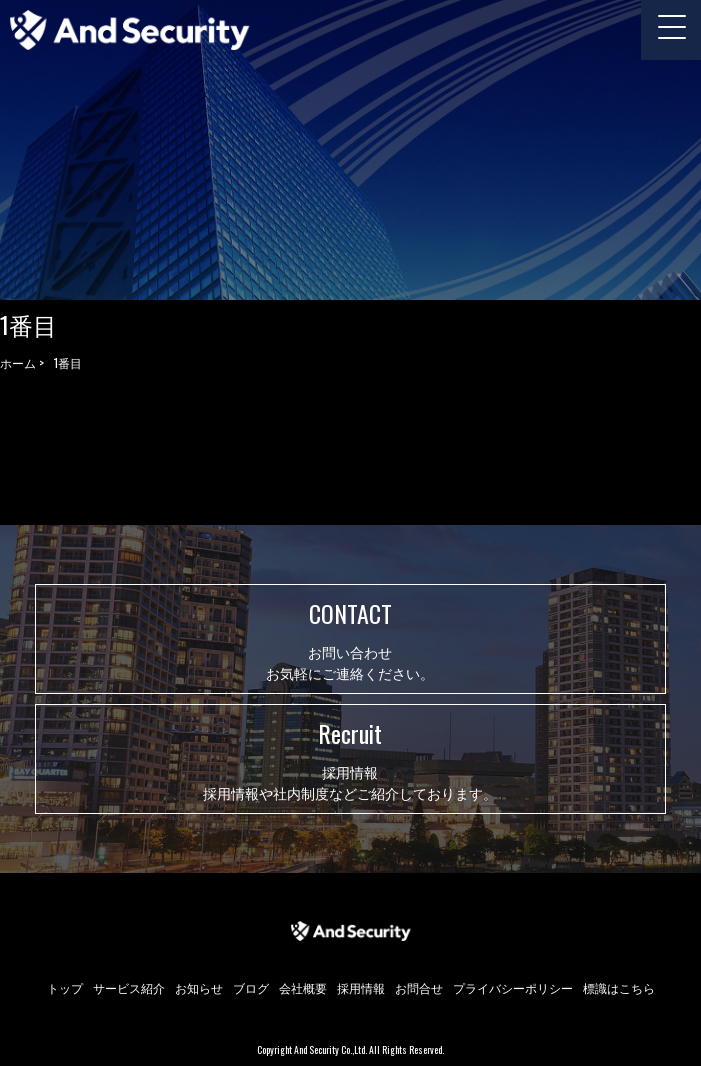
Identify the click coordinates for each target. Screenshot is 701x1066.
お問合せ (419, 987)
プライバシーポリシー (513, 987)
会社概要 (303, 987)
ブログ (251, 987)
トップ (65, 987)
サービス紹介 (129, 987)
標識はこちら (619, 987)
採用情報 (361, 987)
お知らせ (199, 987)
